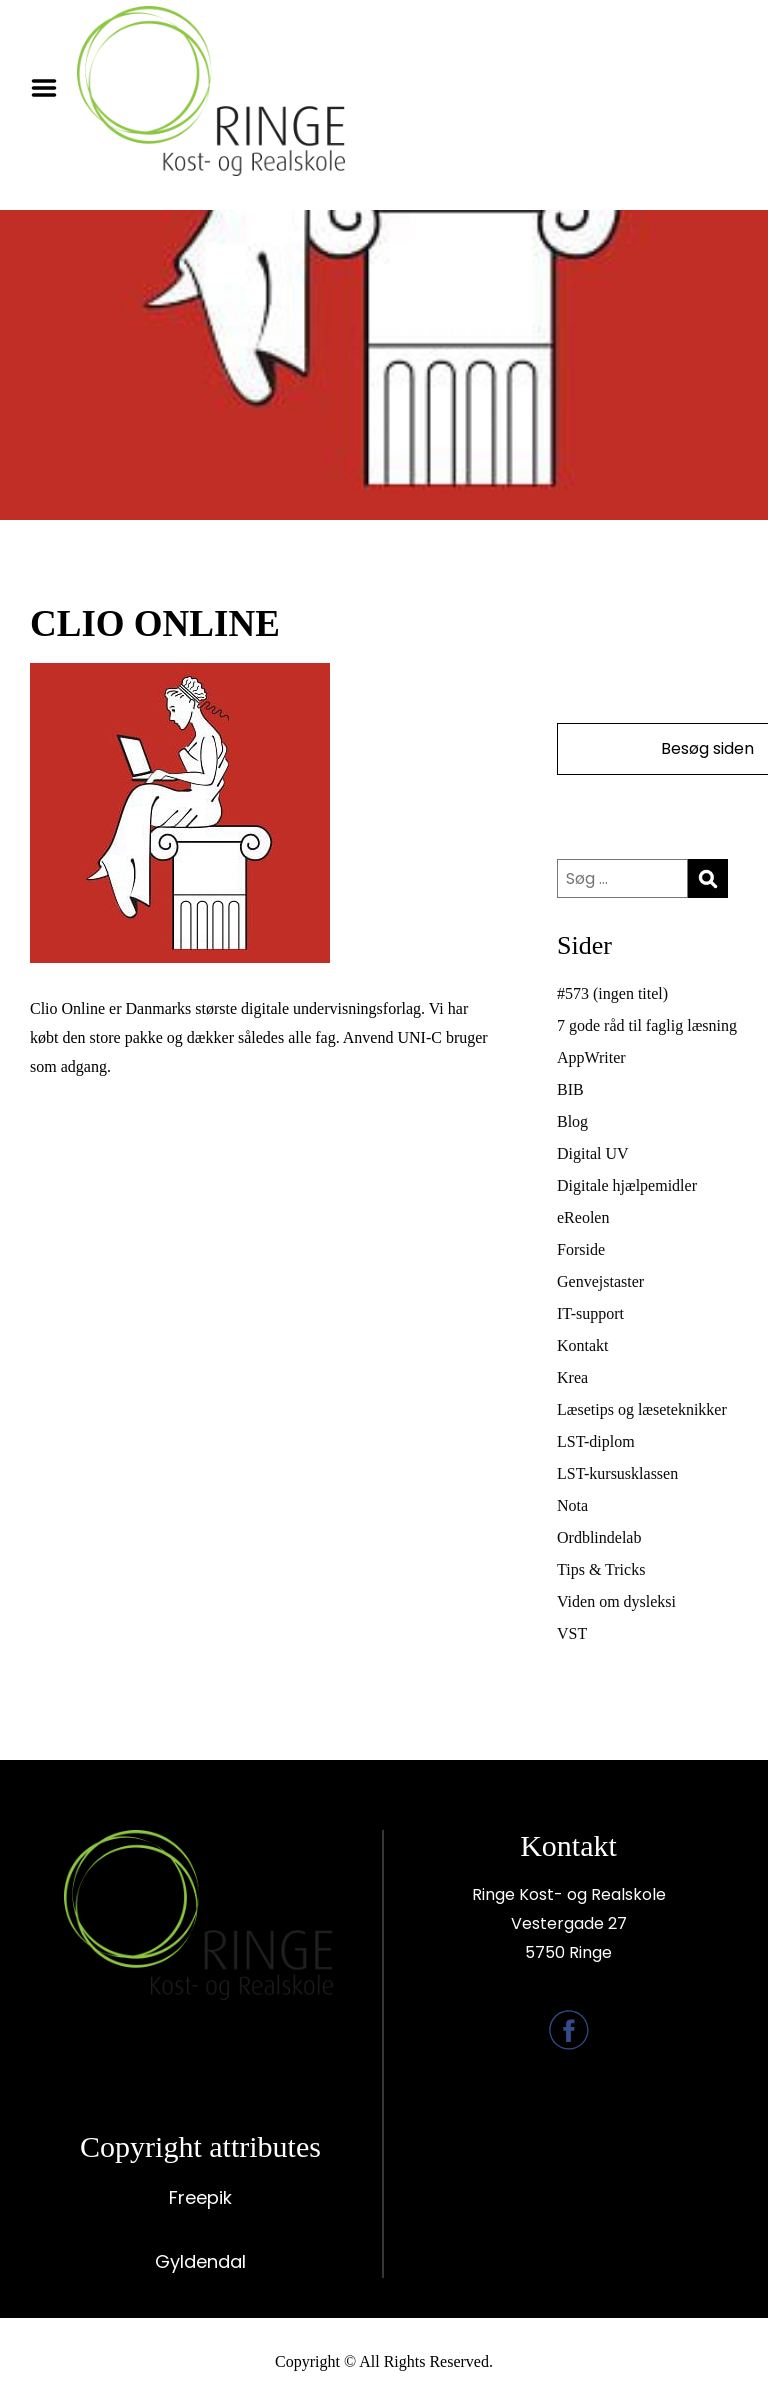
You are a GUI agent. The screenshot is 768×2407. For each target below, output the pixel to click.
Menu (51, 88)
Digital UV (593, 1153)
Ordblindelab (599, 1537)
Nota (572, 1505)
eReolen (583, 1217)
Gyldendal (200, 2261)
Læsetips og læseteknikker (642, 1409)
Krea (572, 1377)
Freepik (200, 2197)
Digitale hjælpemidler (627, 1185)
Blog (572, 1121)
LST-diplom (596, 1441)
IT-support (590, 1313)
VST (572, 1633)
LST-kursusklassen (617, 1473)
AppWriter (591, 1057)
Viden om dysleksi (616, 1601)
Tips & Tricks (601, 1569)
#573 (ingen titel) (612, 993)
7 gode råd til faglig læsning (647, 1025)
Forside (581, 1249)
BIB (570, 1089)
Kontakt (583, 1345)
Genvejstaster (600, 1281)
